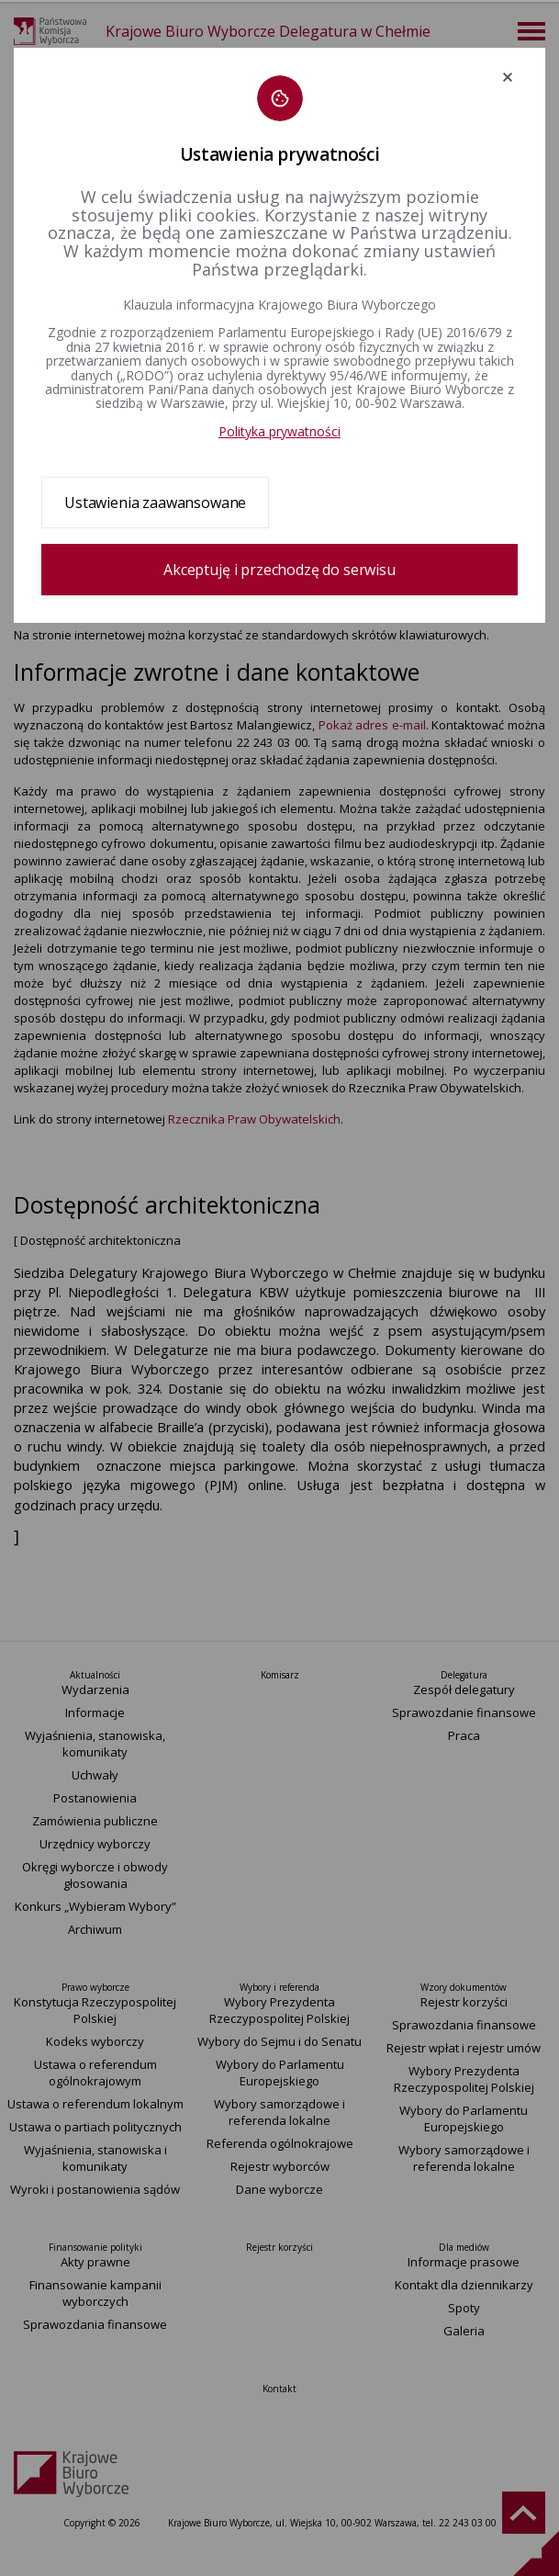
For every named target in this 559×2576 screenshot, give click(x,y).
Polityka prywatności (279, 431)
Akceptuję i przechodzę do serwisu (279, 569)
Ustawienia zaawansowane (155, 502)
